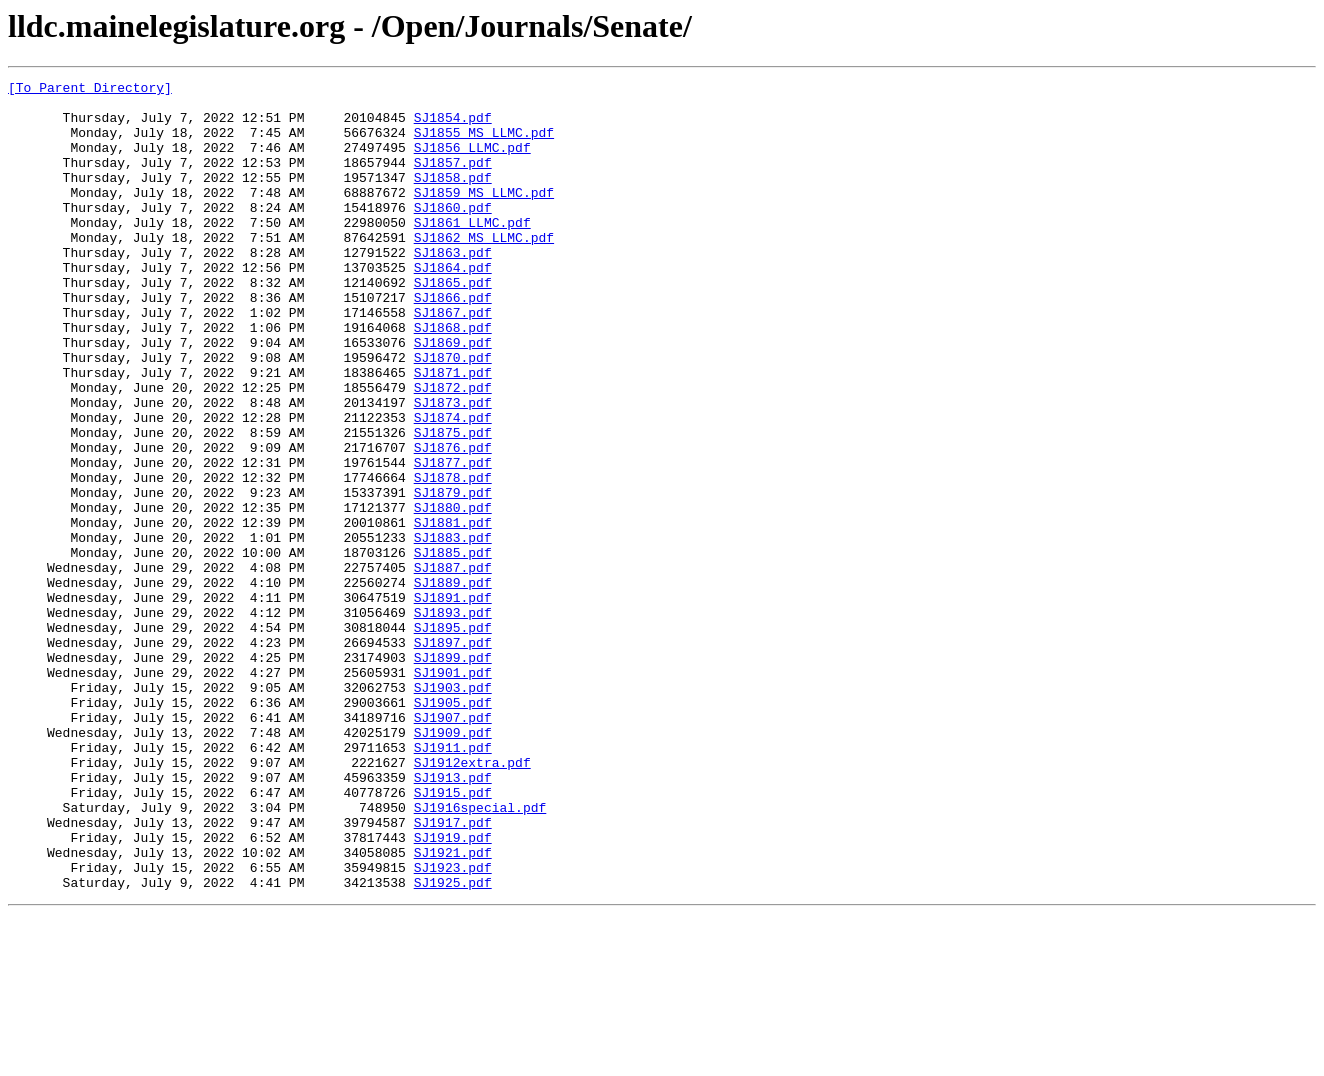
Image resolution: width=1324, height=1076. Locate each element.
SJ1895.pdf (453, 738)
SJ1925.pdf (453, 1044)
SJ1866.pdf (453, 342)
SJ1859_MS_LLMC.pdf (484, 216)
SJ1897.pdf (453, 756)
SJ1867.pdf (453, 360)
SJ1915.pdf (453, 936)
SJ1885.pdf (453, 648)
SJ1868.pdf (453, 378)
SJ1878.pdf (453, 558)
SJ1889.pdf (453, 684)
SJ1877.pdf (453, 540)
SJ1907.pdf (453, 846)
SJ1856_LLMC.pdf (472, 162)
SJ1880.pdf (453, 594)
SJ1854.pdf (453, 126)
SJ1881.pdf (453, 612)
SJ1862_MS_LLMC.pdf (484, 270)
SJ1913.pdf (453, 918)
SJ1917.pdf (453, 972)
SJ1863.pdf (453, 288)
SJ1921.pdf (453, 1008)
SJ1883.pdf (453, 630)
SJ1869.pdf (453, 396)
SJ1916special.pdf (480, 954)
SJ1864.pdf (453, 306)
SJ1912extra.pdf (472, 900)
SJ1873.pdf (453, 468)
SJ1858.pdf (453, 198)
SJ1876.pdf (453, 522)
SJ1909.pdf (453, 864)
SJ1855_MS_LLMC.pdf (484, 144)
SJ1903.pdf (453, 810)
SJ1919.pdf (453, 990)
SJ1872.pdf (453, 450)
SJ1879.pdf (453, 576)
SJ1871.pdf (453, 432)
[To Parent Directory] (90, 90)
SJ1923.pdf (453, 1026)
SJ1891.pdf (453, 702)
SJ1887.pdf (453, 666)
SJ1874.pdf (453, 486)
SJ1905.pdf (453, 828)
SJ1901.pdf (453, 792)
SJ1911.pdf (453, 882)
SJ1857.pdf (453, 180)
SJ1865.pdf (453, 324)
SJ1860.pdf (453, 234)
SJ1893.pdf (453, 720)
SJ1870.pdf (453, 414)
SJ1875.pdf (453, 504)
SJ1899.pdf (453, 774)
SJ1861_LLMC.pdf (472, 252)
